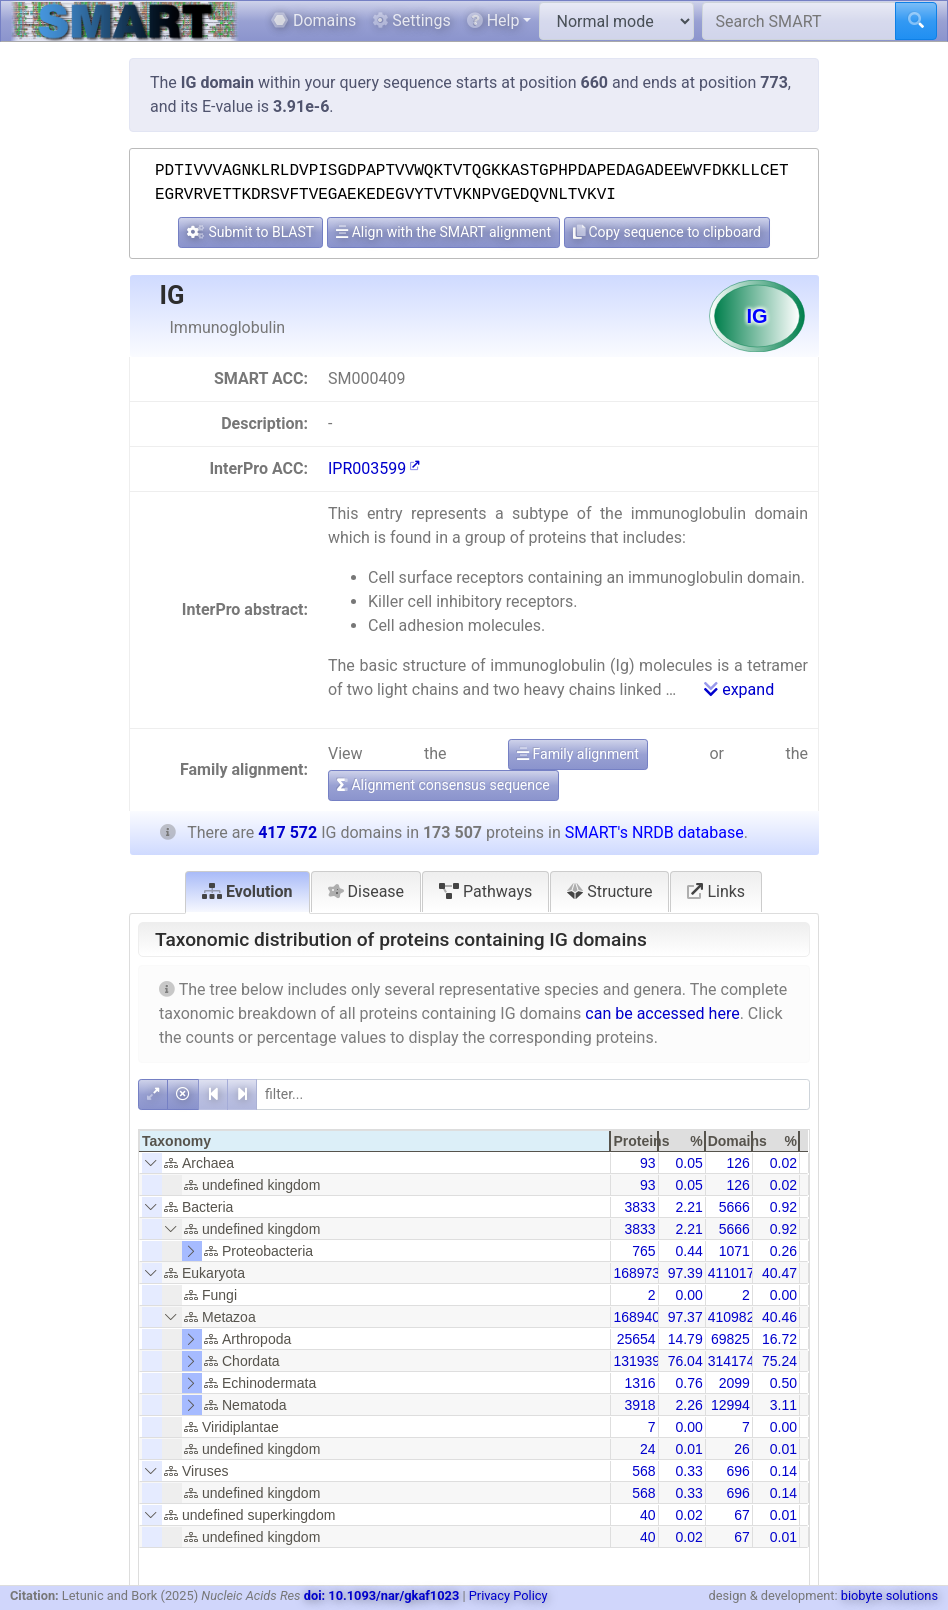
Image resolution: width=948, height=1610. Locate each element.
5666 (734, 1207)
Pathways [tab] (485, 891)
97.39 (685, 1273)
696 (737, 1471)
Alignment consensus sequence (443, 785)
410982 (731, 1317)
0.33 (688, 1471)
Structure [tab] (609, 891)
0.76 (688, 1383)
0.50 (783, 1383)
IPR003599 (374, 468)
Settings (411, 20)
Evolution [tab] (247, 891)
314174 (731, 1361)
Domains (313, 20)
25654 (636, 1339)
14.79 (685, 1339)
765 (643, 1251)
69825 (730, 1339)
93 (648, 1163)
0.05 (688, 1163)
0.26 (783, 1251)
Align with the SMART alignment (443, 232)
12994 (730, 1405)
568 (643, 1471)
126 (737, 1163)
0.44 (688, 1251)
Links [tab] (716, 891)
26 (742, 1449)
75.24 (779, 1361)
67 (742, 1515)
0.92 (783, 1207)
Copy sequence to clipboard (667, 232)
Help (493, 20)
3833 (639, 1207)
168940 (636, 1317)
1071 (734, 1251)
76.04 (685, 1361)
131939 (636, 1361)
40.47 (779, 1273)
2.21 (688, 1207)
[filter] (533, 1094)
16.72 (779, 1339)
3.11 (783, 1405)
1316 (639, 1383)
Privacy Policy (508, 1595)
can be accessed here (662, 1013)
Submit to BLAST (250, 232)
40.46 (779, 1317)
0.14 (783, 1471)
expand (739, 689)
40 (648, 1515)
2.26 (688, 1405)
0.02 (783, 1163)
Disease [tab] (366, 891)
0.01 (688, 1449)
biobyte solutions (889, 1595)
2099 (734, 1383)
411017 (731, 1273)
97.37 (685, 1317)
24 (648, 1449)
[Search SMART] (799, 21)
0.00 (688, 1295)
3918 (639, 1405)
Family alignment (578, 754)
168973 (636, 1273)
